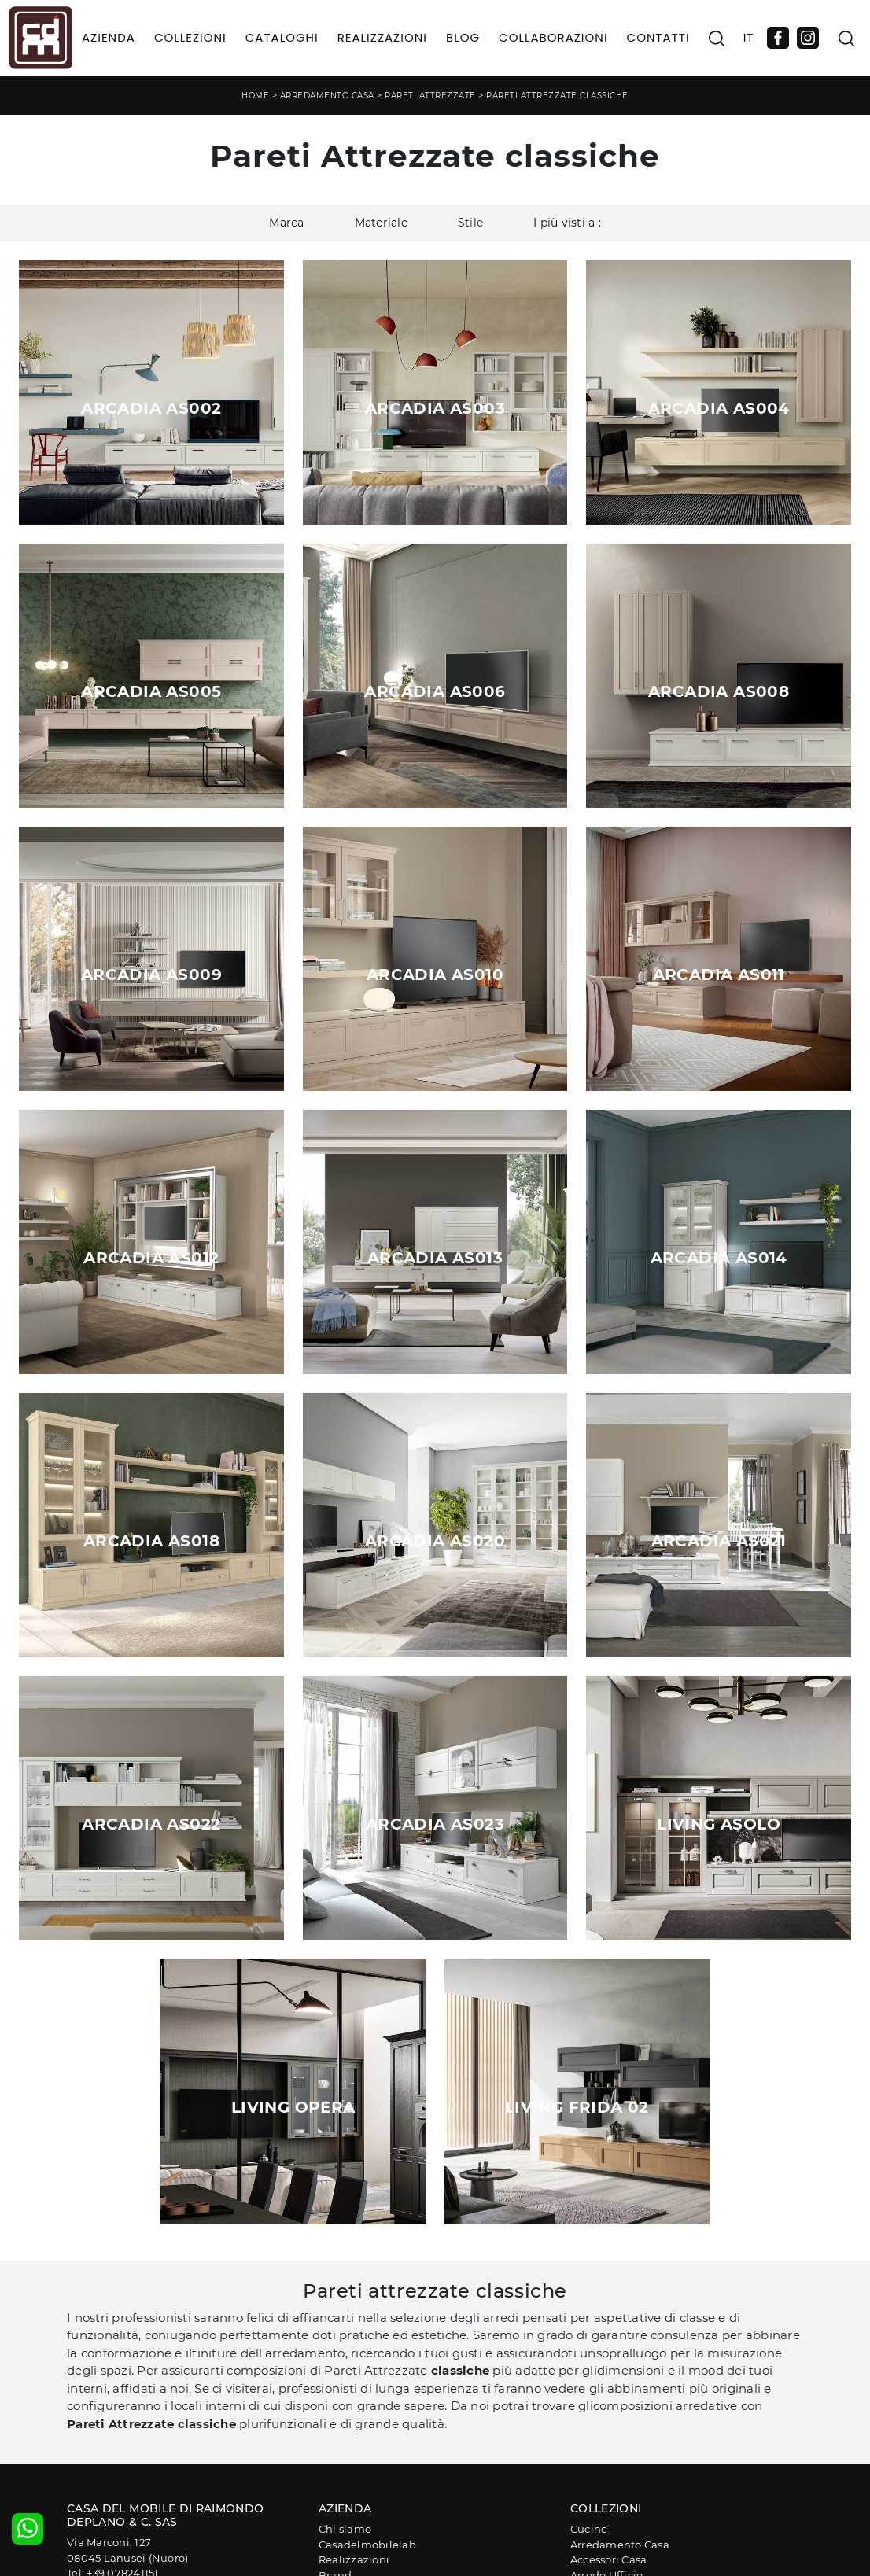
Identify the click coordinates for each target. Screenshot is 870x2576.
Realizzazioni (382, 37)
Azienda (108, 37)
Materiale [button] (381, 223)
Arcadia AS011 (719, 974)
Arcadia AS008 (718, 691)
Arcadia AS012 (151, 1257)
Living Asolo (718, 1824)
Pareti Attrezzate (430, 95)
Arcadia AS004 (719, 408)
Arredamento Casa (327, 95)
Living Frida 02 (577, 2107)
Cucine (589, 2529)
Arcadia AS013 (435, 1257)
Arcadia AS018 (151, 1541)
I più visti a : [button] (567, 223)
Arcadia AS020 (435, 1541)
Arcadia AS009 (151, 974)
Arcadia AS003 (435, 408)
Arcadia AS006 (434, 691)
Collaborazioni (553, 37)
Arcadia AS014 (719, 1257)
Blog (463, 37)
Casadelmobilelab (367, 2544)
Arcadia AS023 (435, 1824)
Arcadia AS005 (151, 691)
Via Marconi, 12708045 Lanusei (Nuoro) (127, 2550)
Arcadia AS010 (435, 974)
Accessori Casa (608, 2559)
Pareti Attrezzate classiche (557, 95)
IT (748, 37)
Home (255, 95)
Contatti (658, 37)
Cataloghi (282, 37)
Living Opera (293, 2107)
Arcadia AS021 (719, 1541)
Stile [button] (470, 223)
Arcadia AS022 (151, 1824)
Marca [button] (286, 223)
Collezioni (190, 37)
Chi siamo (345, 2529)
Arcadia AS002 (151, 408)
